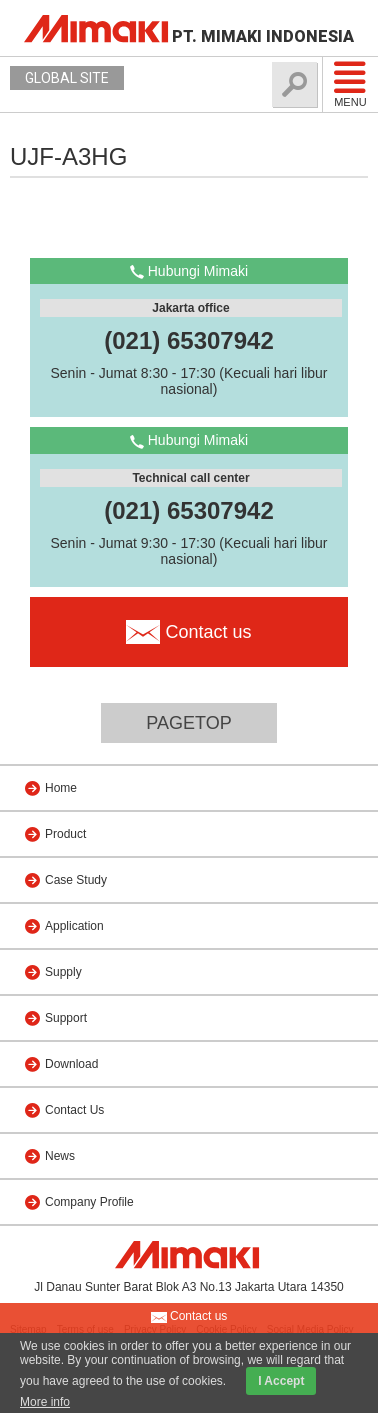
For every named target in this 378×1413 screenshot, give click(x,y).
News (60, 1156)
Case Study (76, 880)
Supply (63, 972)
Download (71, 1064)
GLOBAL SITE (67, 78)
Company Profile (89, 1202)
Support (66, 1018)
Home (61, 788)
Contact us (189, 1317)
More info (45, 1402)
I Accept (281, 1381)
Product (65, 834)
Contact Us (74, 1110)
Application (74, 926)
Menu (350, 84)
